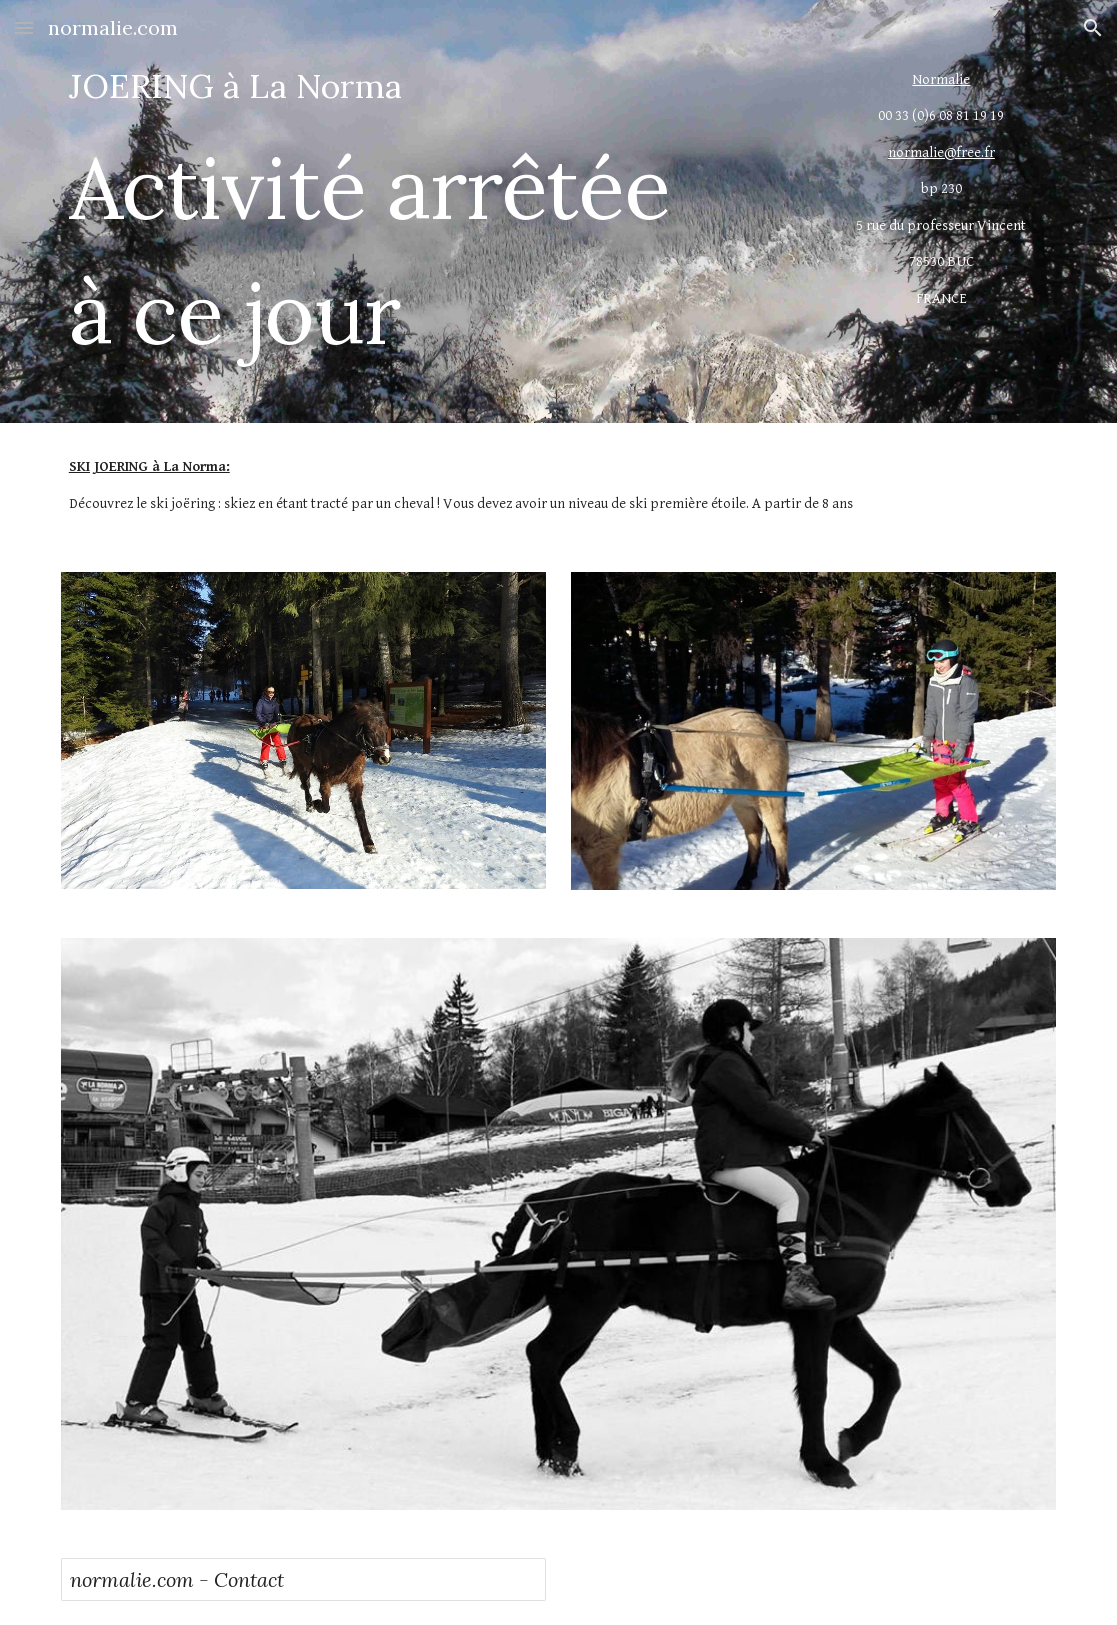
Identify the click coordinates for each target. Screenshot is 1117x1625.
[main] (431, 211)
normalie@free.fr (941, 152)
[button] (24, 27)
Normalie (941, 79)
